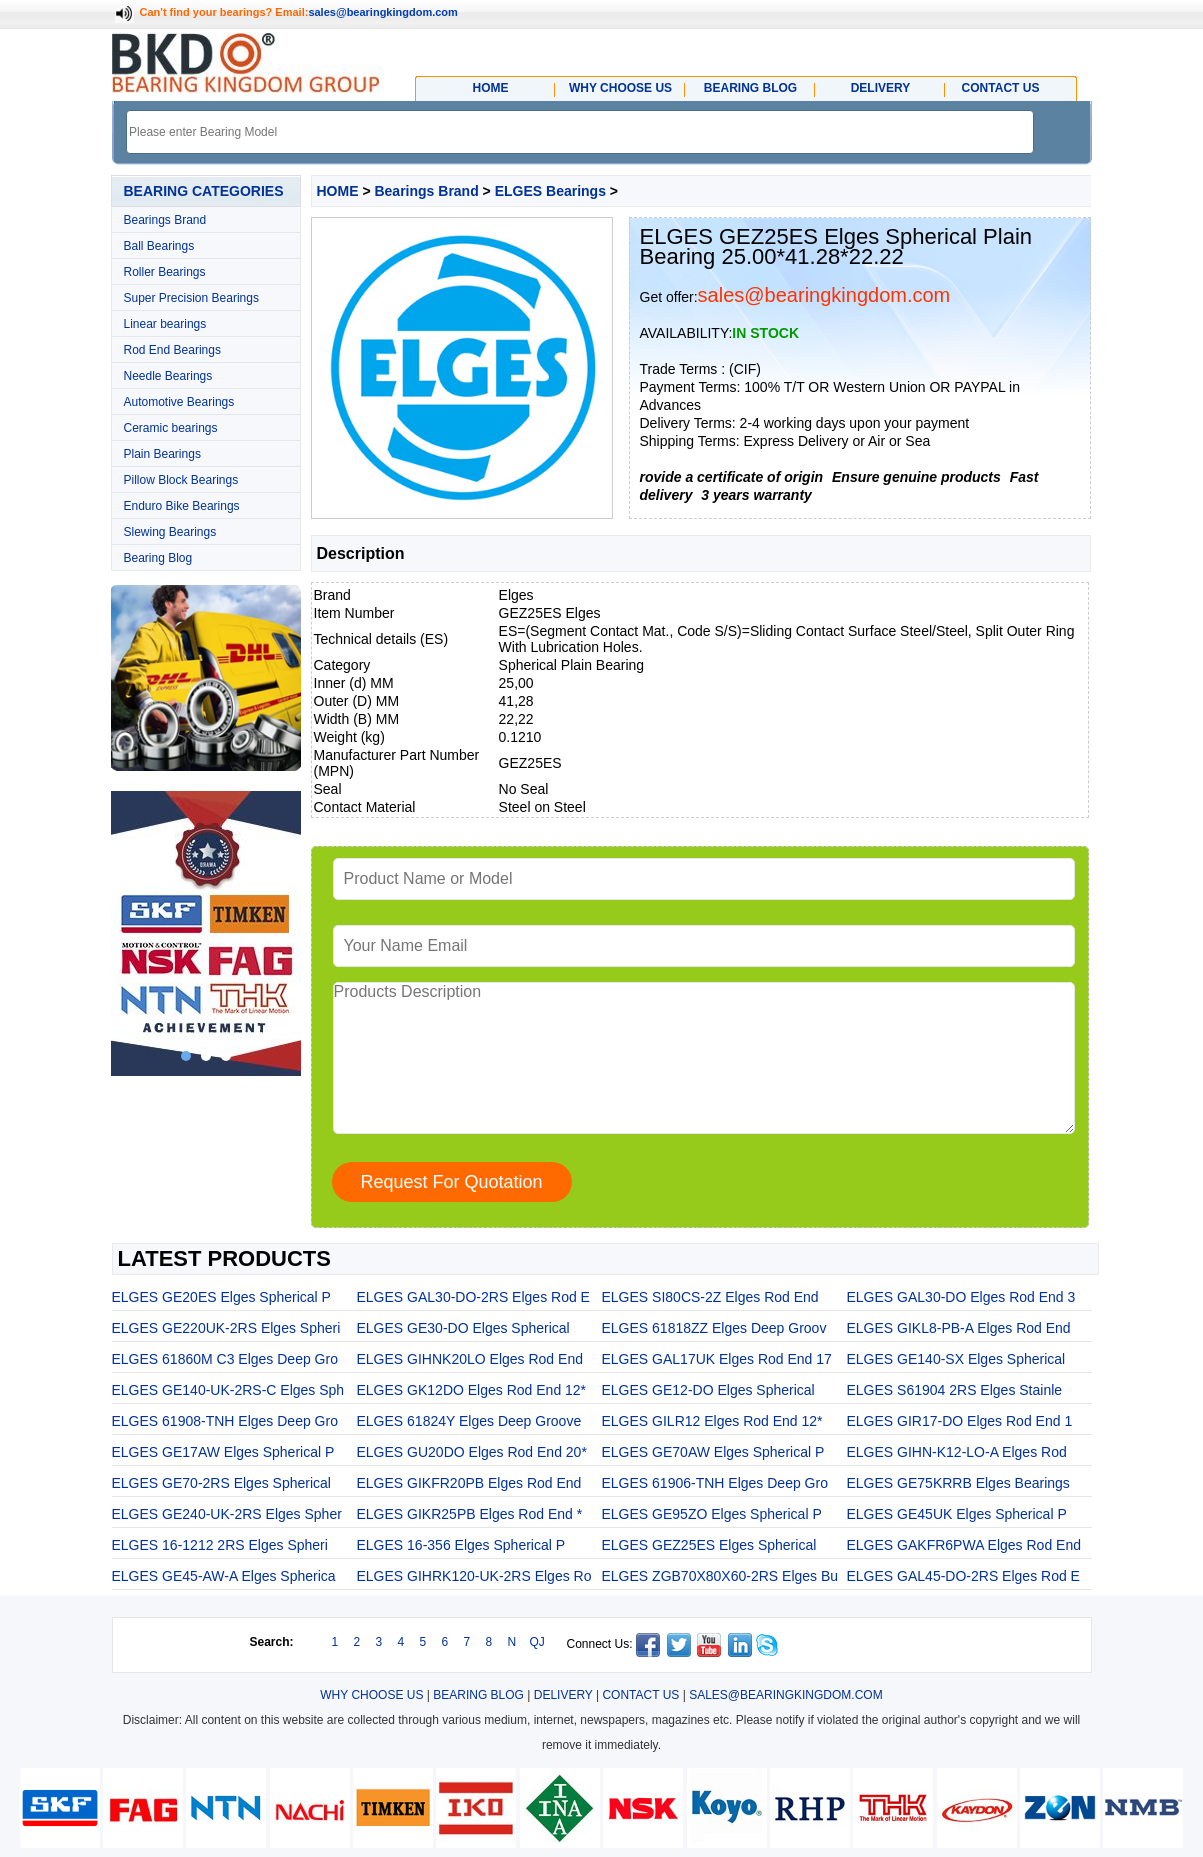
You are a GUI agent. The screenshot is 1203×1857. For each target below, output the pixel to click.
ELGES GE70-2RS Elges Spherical (221, 1483)
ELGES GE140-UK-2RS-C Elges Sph (228, 1390)
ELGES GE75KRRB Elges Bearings (958, 1483)
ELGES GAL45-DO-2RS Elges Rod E (963, 1576)
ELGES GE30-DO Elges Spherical (463, 1328)
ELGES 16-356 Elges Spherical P (461, 1545)
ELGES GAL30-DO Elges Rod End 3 (961, 1297)
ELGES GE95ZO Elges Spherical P (712, 1514)
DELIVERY (563, 1695)
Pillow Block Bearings (181, 480)
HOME (338, 191)
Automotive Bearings (179, 402)
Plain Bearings (162, 454)
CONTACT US (640, 1695)
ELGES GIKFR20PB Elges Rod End (469, 1483)
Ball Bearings (159, 246)
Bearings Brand (165, 220)
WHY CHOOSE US (371, 1695)
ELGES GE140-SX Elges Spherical (956, 1359)
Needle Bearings (168, 376)
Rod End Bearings (172, 350)
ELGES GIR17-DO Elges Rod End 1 (960, 1421)
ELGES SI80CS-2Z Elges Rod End (710, 1297)
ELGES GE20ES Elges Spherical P (221, 1297)
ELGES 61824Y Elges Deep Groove (469, 1421)
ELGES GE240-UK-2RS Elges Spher (227, 1514)
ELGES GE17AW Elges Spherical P (223, 1452)
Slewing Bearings (170, 532)
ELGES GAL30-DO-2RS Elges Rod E (473, 1297)
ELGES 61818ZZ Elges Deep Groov (714, 1328)
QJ (537, 1642)
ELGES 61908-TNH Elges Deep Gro (225, 1421)
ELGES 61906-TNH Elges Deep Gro (715, 1483)
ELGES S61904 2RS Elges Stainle (955, 1390)
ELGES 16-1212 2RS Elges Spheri (220, 1545)
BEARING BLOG (478, 1695)
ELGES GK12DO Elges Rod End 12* (472, 1390)
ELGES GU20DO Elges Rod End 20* (472, 1452)
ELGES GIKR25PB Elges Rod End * (470, 1514)
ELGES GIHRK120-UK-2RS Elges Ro (474, 1576)
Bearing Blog (158, 558)
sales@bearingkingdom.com (383, 12)
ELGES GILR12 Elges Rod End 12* (712, 1421)
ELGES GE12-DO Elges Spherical (708, 1390)
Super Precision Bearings (191, 298)
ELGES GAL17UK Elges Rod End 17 (717, 1359)
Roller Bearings (165, 272)
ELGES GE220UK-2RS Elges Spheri (226, 1328)
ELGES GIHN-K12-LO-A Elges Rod (957, 1452)
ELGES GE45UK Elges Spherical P (957, 1514)
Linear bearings (165, 324)
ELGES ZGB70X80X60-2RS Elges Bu (720, 1576)
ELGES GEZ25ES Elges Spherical (709, 1545)
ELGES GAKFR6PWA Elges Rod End (964, 1545)
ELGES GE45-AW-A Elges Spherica (224, 1576)
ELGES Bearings (550, 191)
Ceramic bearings (171, 428)
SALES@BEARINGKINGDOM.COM (786, 1695)
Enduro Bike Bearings (182, 506)
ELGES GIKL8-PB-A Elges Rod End (959, 1328)
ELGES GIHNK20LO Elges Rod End (470, 1359)
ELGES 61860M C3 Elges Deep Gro (225, 1359)
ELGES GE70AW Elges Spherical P (713, 1452)
